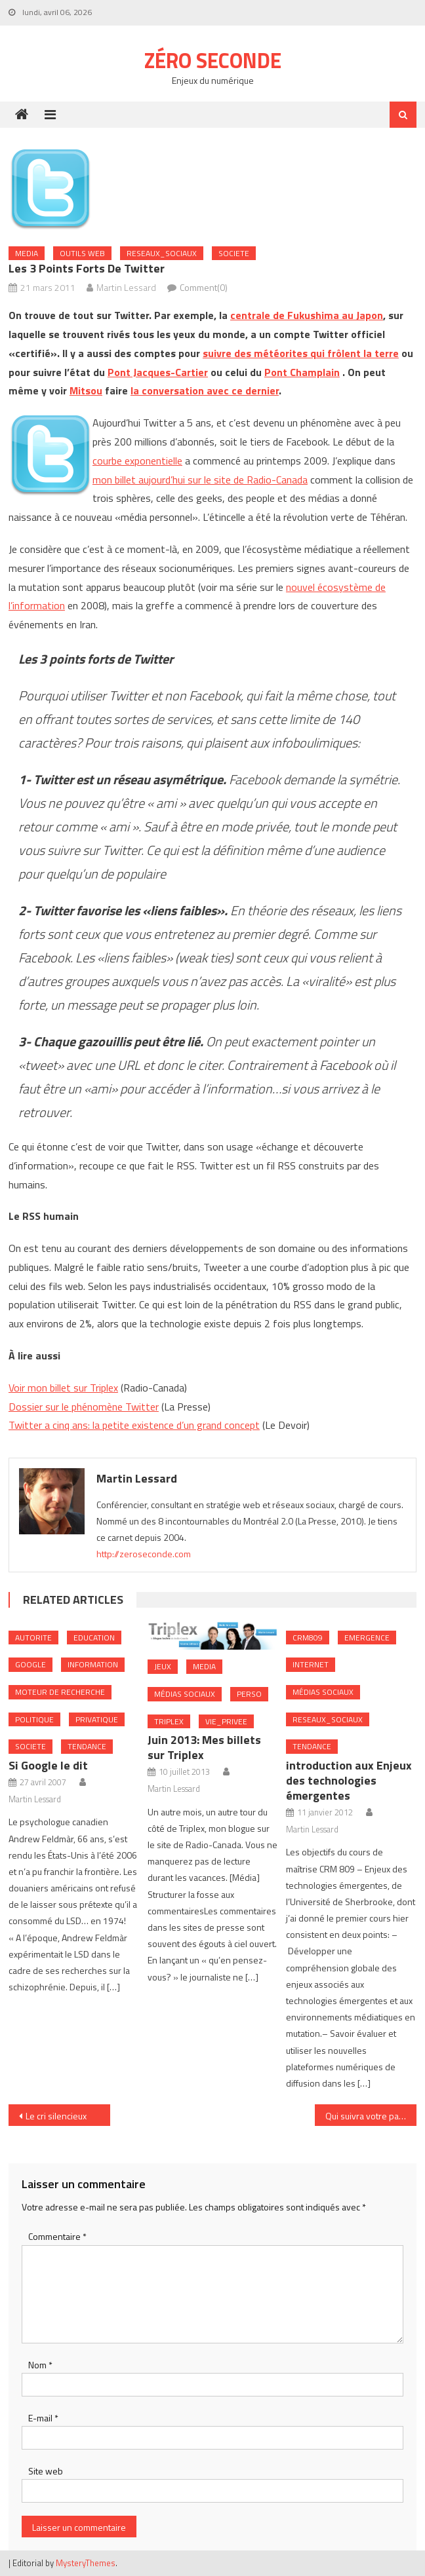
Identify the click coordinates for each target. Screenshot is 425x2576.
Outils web (82, 253)
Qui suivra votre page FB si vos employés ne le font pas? (371, 2116)
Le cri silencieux (56, 2116)
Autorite (33, 1637)
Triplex (169, 1721)
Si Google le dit (48, 1765)
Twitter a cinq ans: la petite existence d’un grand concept (134, 1425)
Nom (40, 2365)
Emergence (367, 1637)
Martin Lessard (126, 287)
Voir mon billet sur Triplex (63, 1387)
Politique (34, 1719)
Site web (45, 2471)
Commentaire (57, 2236)
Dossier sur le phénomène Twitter (84, 1406)
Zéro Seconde (212, 60)
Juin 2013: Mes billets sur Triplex (204, 1747)
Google (30, 1664)
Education (94, 1637)
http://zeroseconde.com (143, 1554)
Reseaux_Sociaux (162, 253)
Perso (249, 1694)
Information (93, 1664)
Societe (233, 253)
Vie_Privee (226, 1721)
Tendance (87, 1746)
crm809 (308, 1637)
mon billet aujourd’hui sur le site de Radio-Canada (200, 479)
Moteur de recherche (60, 1692)
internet (311, 1664)
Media (26, 253)
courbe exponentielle (137, 460)
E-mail (43, 2418)
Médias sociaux (184, 1694)
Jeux (162, 1666)
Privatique (96, 1719)
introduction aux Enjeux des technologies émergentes (349, 1780)
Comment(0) (204, 287)
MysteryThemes (85, 2562)
